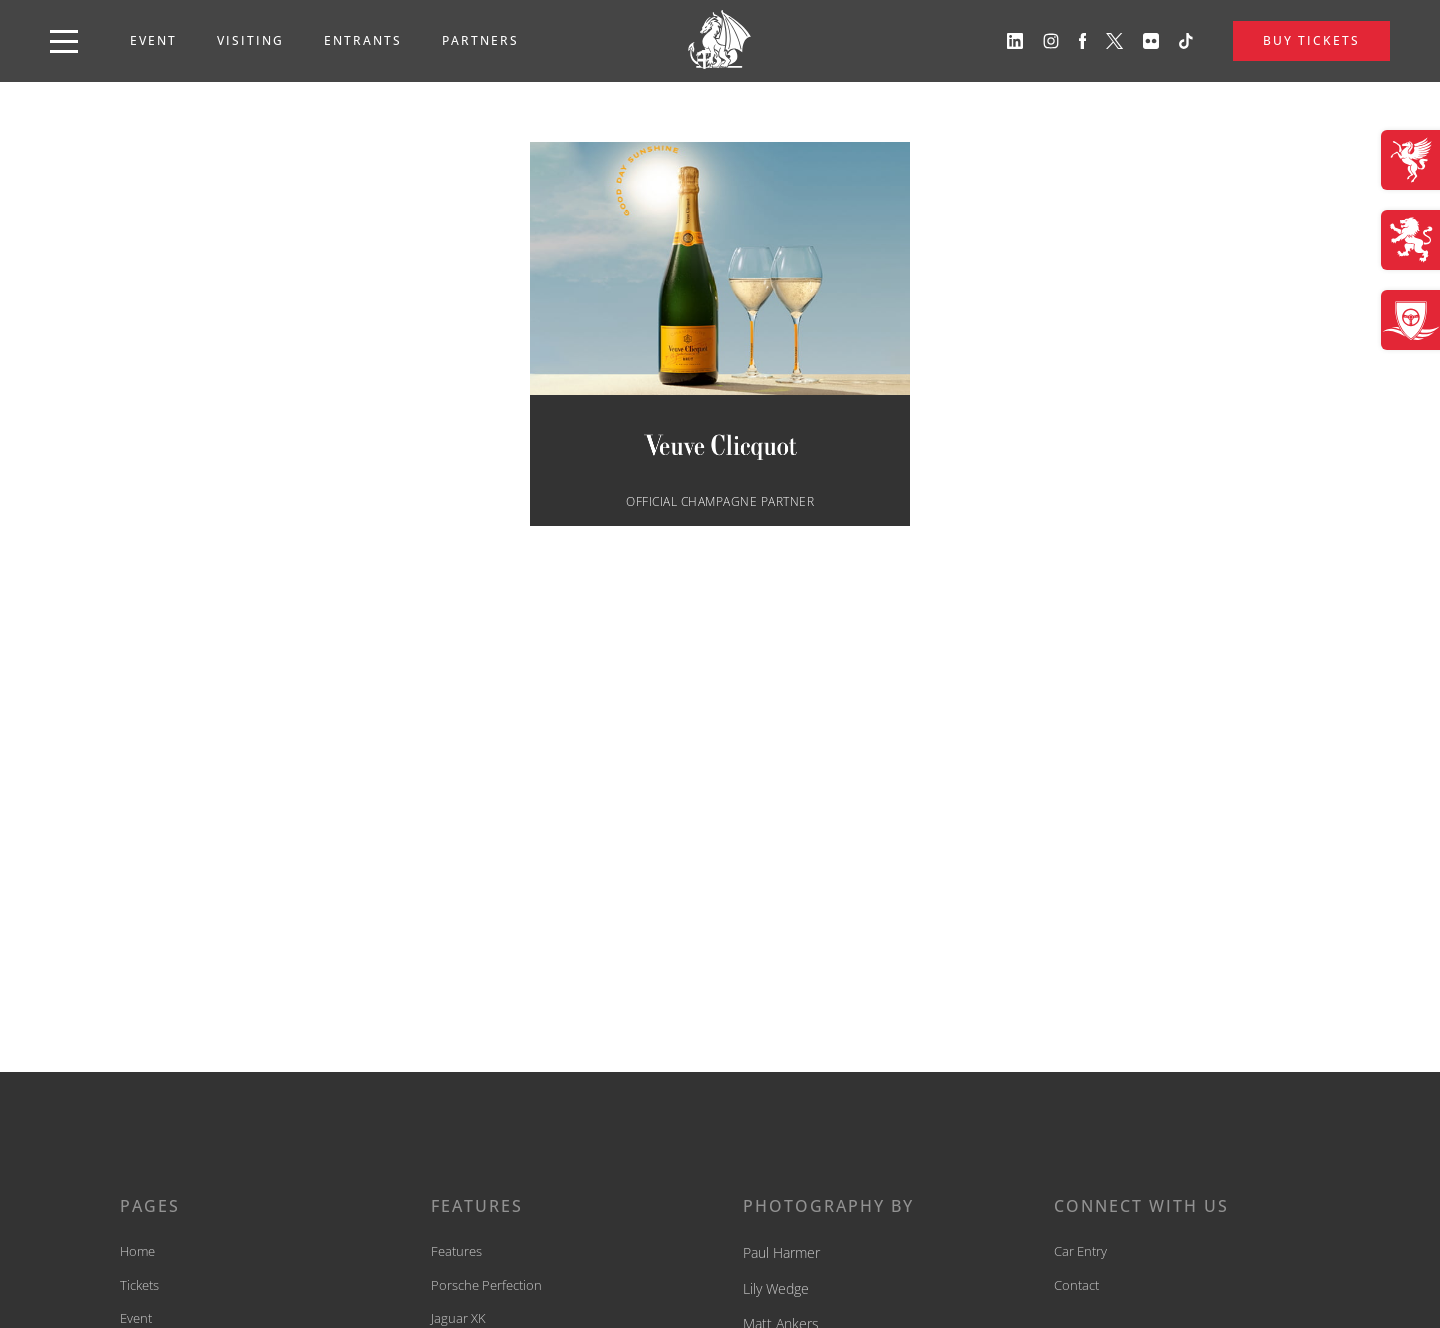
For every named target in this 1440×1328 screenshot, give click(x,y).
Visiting (250, 40)
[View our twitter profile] (1114, 41)
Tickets (139, 1285)
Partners (480, 40)
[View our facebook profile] (1083, 41)
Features (456, 1251)
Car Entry (1080, 1251)
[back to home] (720, 41)
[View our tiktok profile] (1186, 41)
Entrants (363, 40)
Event (153, 40)
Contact (1076, 1285)
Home (137, 1251)
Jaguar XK (458, 1318)
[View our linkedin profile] (1015, 41)
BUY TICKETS (1311, 40)
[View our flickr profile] (1151, 41)
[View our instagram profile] (1051, 41)
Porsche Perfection (486, 1285)
